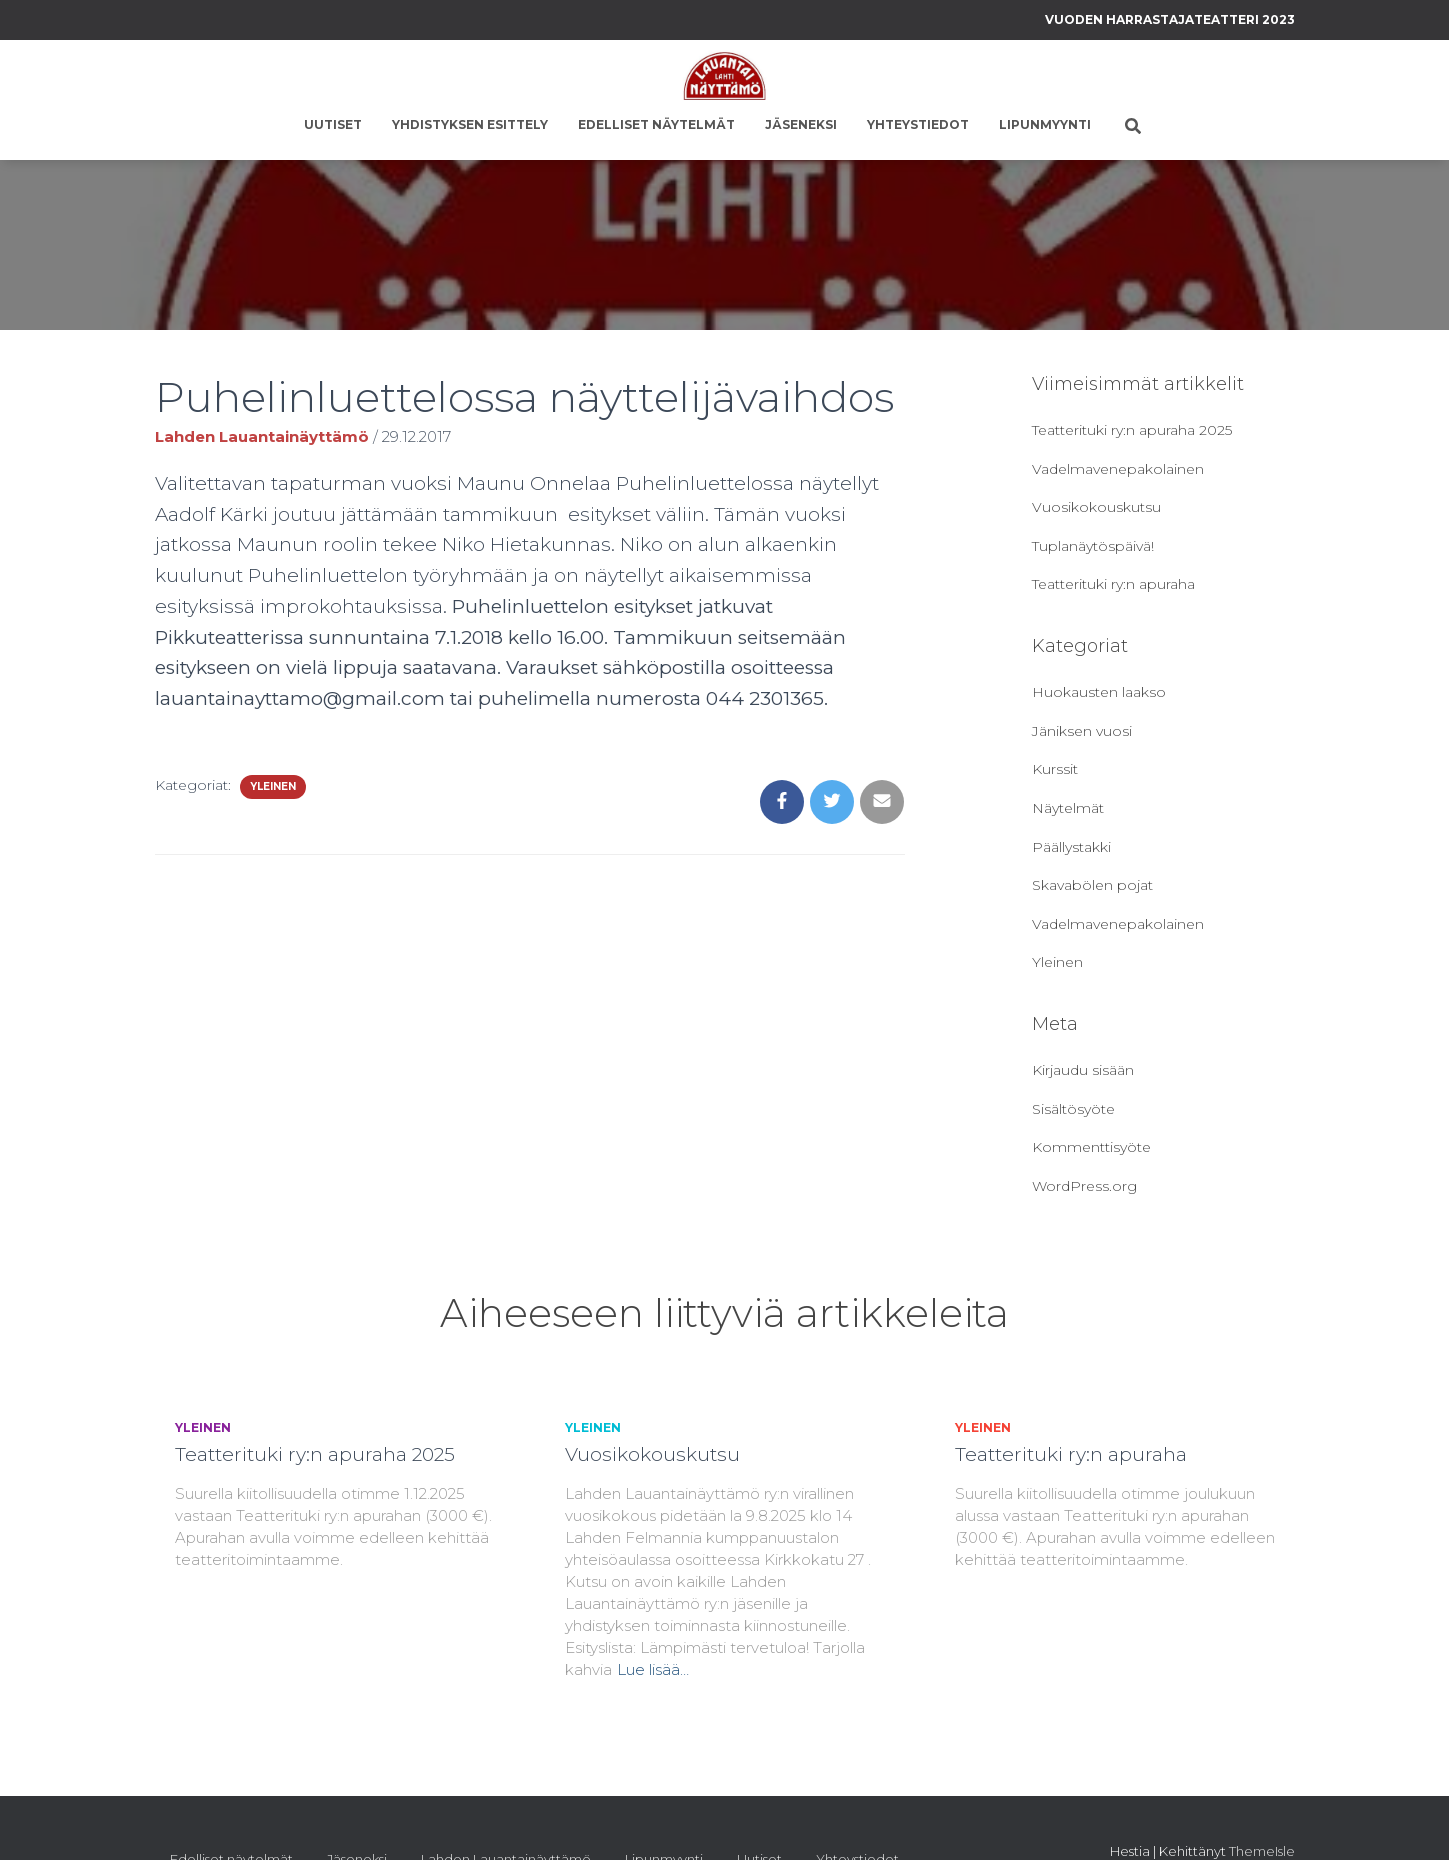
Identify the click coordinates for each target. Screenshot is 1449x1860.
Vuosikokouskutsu (1096, 507)
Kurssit (1055, 769)
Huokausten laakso (1099, 692)
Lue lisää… (653, 1669)
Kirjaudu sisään (1083, 1070)
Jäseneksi (801, 124)
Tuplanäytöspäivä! (1093, 546)
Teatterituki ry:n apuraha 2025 (1132, 430)
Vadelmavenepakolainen (1118, 469)
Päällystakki (1071, 847)
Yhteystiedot (918, 124)
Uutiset (333, 124)
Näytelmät (1068, 808)
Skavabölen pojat (1092, 885)
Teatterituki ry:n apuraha (1113, 584)
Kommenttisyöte (1091, 1147)
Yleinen (273, 786)
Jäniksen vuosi (1082, 731)
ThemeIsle (1262, 1851)
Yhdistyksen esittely (470, 124)
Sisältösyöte (1073, 1109)
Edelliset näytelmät (656, 124)
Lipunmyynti (1045, 124)
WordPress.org (1084, 1186)
